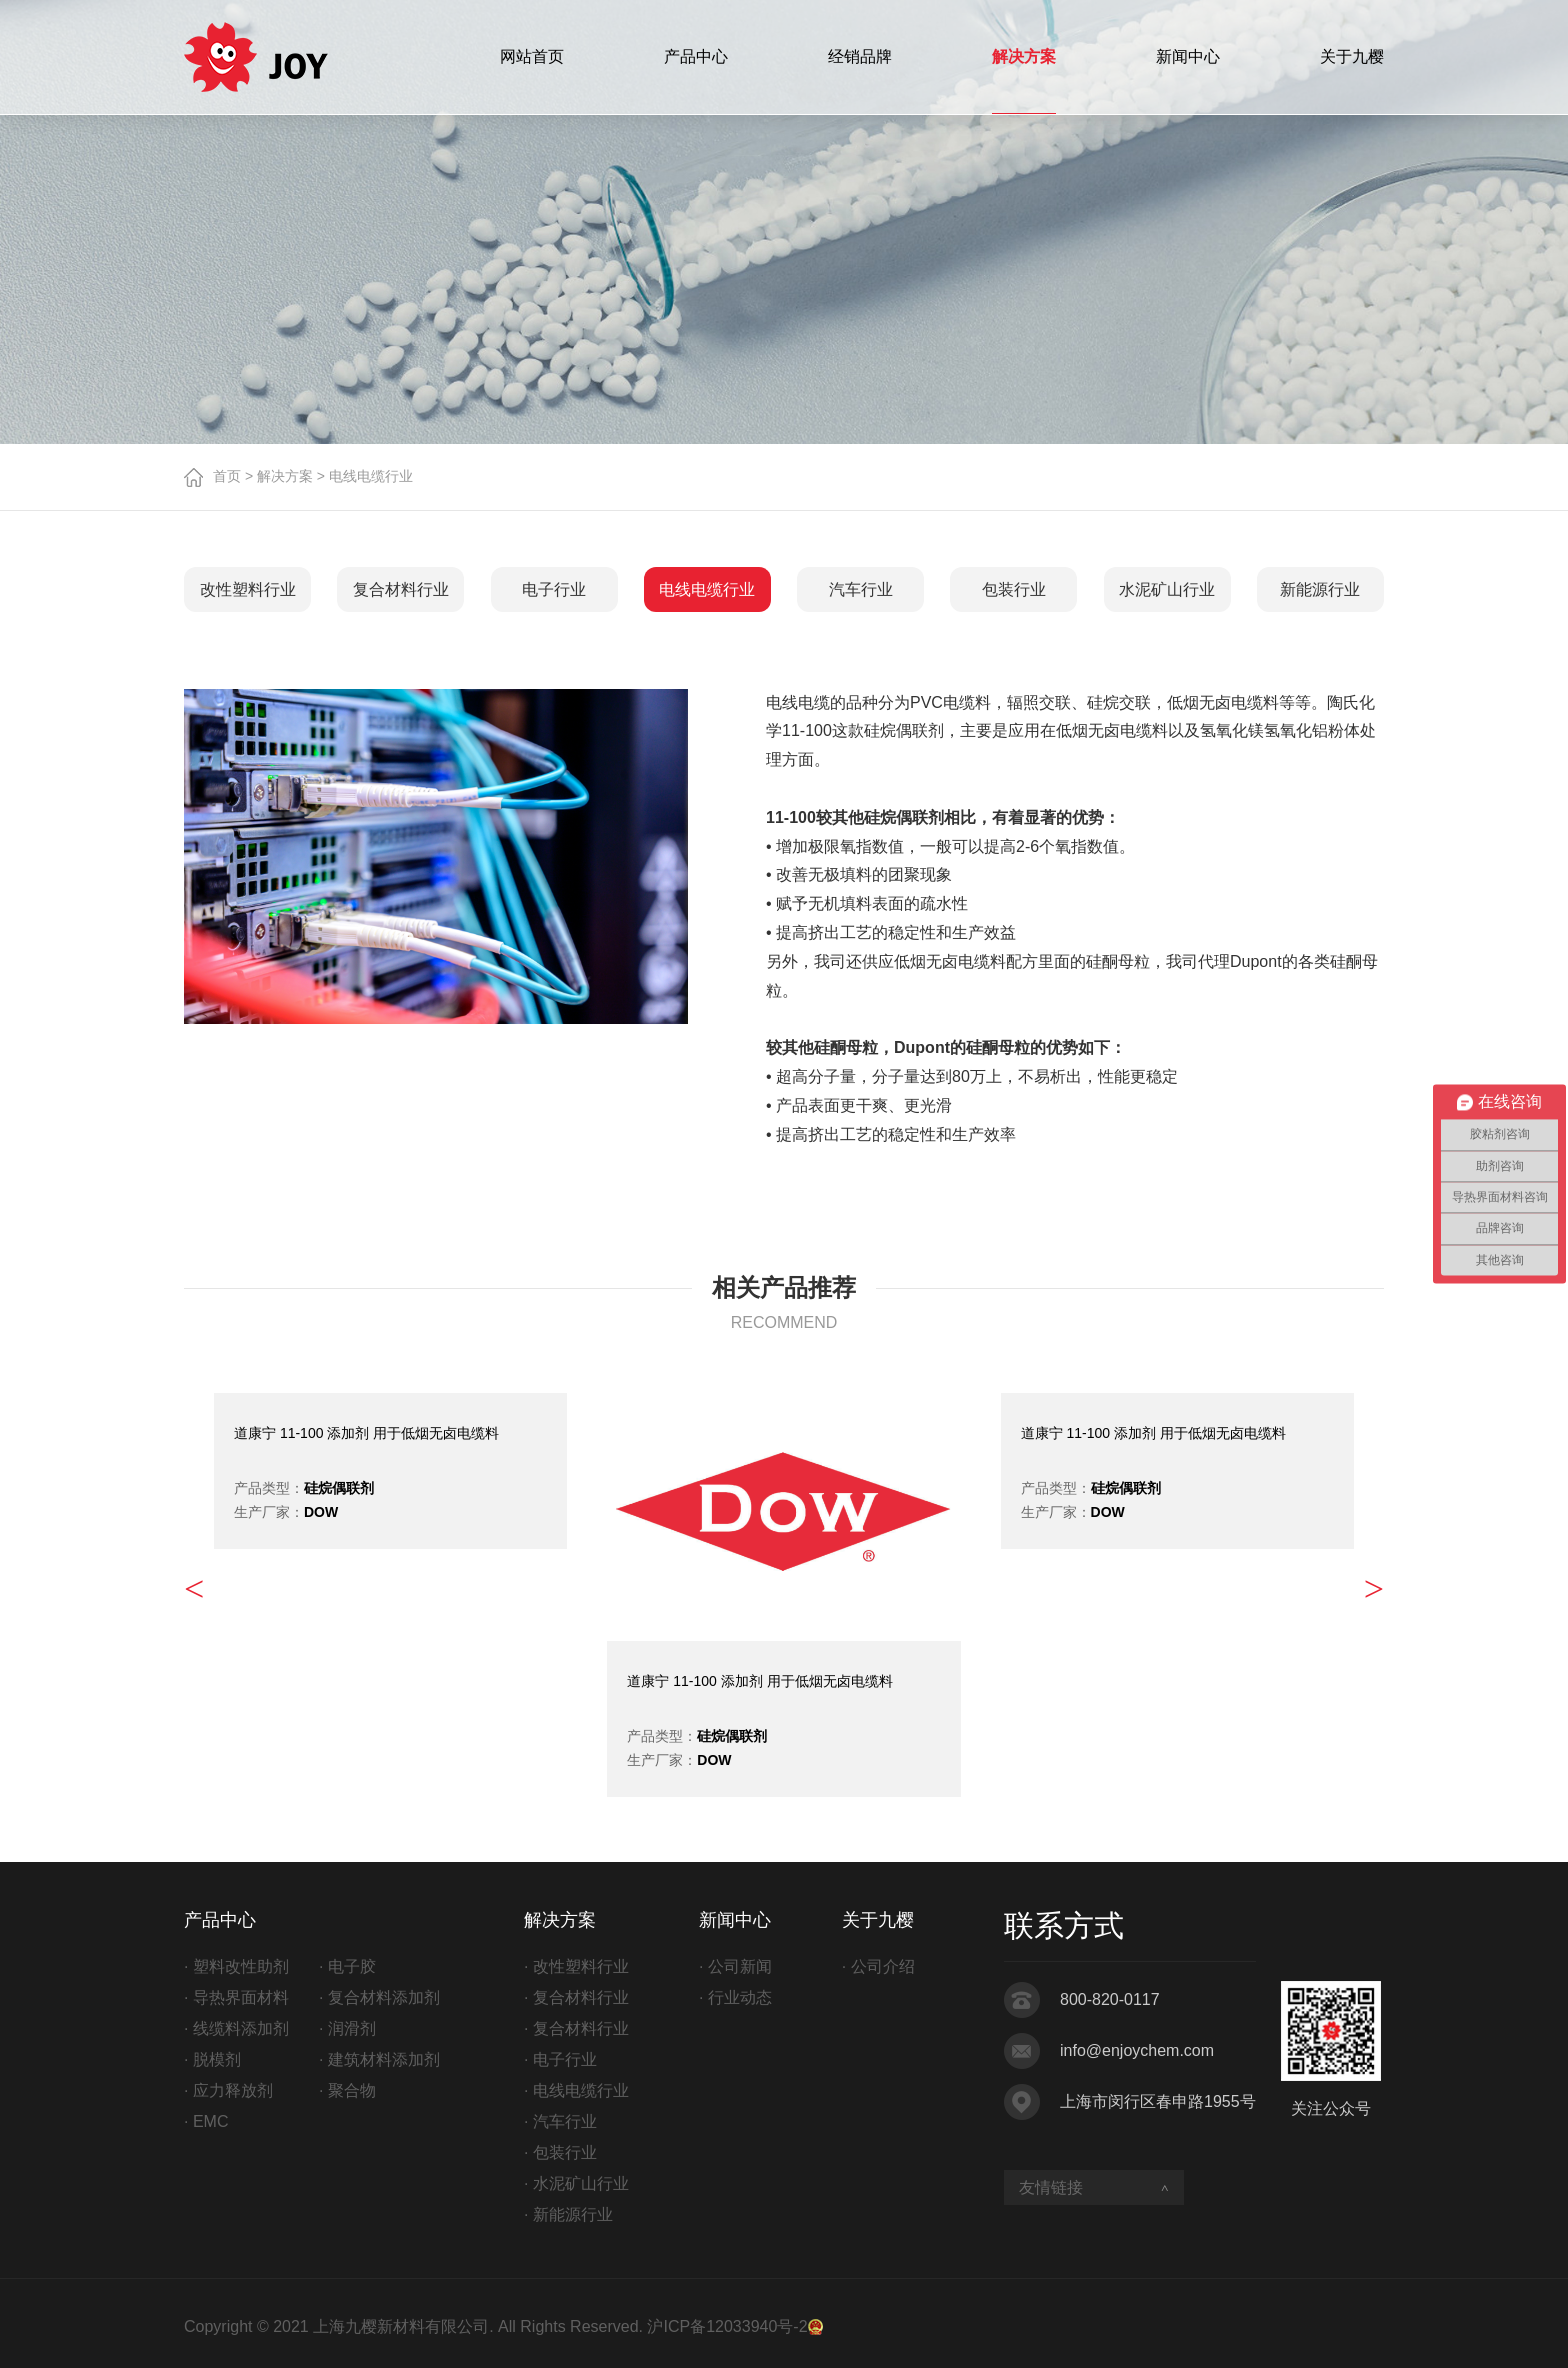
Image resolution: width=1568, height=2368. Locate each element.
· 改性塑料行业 (576, 1966)
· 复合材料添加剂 (379, 1997)
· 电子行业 (560, 2059)
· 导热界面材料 (236, 1997)
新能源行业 (1320, 589)
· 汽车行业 (560, 2121)
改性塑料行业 (248, 589)
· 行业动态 (735, 1997)
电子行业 (554, 589)
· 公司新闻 (735, 1966)
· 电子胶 (347, 1966)
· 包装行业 (560, 2152)
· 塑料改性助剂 (236, 1966)
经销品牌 (860, 56)
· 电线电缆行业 (576, 2090)
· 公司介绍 (878, 1966)
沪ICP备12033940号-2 (727, 2326)
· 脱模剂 (212, 2059)
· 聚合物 (347, 2090)
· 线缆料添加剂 (236, 2028)
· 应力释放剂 (228, 2090)
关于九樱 (1352, 56)
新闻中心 (1188, 56)
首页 (227, 476)
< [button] (194, 1589)
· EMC (206, 2121)
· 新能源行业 (568, 2214)
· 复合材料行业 (576, 1997)
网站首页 (532, 56)
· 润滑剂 (347, 2028)
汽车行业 (861, 589)
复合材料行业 (401, 589)
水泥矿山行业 (1167, 589)
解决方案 (1024, 56)
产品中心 (696, 56)
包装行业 (1014, 589)
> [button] (1374, 1589)
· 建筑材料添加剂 (379, 2059)
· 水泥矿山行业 (576, 2183)
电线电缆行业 (707, 589)
